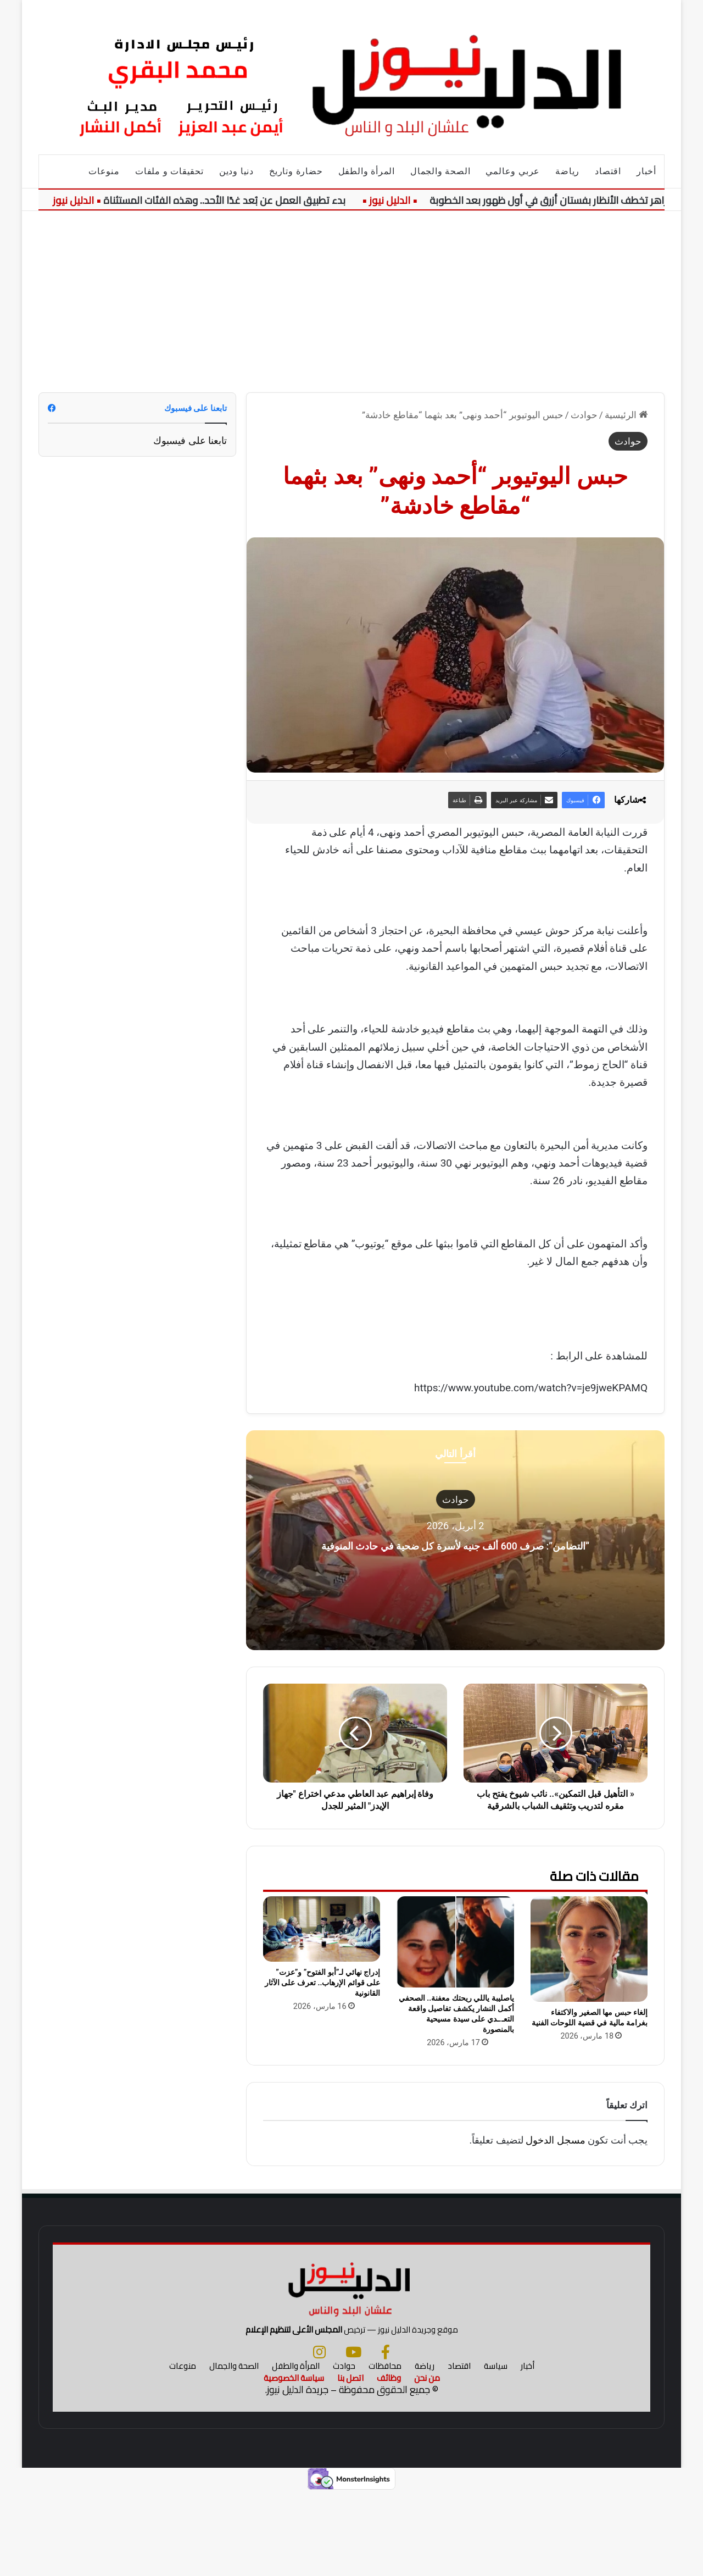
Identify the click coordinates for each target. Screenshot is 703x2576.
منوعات (104, 171)
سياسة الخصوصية (294, 2462)
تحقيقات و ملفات (169, 171)
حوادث (584, 414)
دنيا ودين (236, 171)
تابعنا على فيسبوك (190, 440)
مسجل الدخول (555, 2140)
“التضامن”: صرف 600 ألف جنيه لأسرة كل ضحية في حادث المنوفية (456, 1543)
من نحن (427, 2462)
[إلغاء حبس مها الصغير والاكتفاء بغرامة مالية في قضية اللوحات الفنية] (589, 1949)
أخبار (646, 171)
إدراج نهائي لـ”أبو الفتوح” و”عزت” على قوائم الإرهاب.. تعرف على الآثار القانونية (322, 1982)
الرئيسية (626, 414)
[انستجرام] (319, 2436)
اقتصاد (608, 171)
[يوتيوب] (353, 2436)
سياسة (495, 2450)
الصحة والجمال (440, 171)
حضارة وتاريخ (296, 171)
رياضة (567, 171)
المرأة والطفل (366, 171)
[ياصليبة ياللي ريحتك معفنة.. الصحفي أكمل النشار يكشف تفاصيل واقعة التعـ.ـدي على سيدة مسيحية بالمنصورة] (455, 1941)
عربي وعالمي (513, 171)
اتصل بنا (350, 2462)
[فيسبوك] (385, 2436)
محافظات (385, 2450)
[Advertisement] (351, 293)
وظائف (389, 2462)
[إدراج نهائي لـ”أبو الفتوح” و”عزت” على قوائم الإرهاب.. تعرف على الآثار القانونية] (321, 1929)
